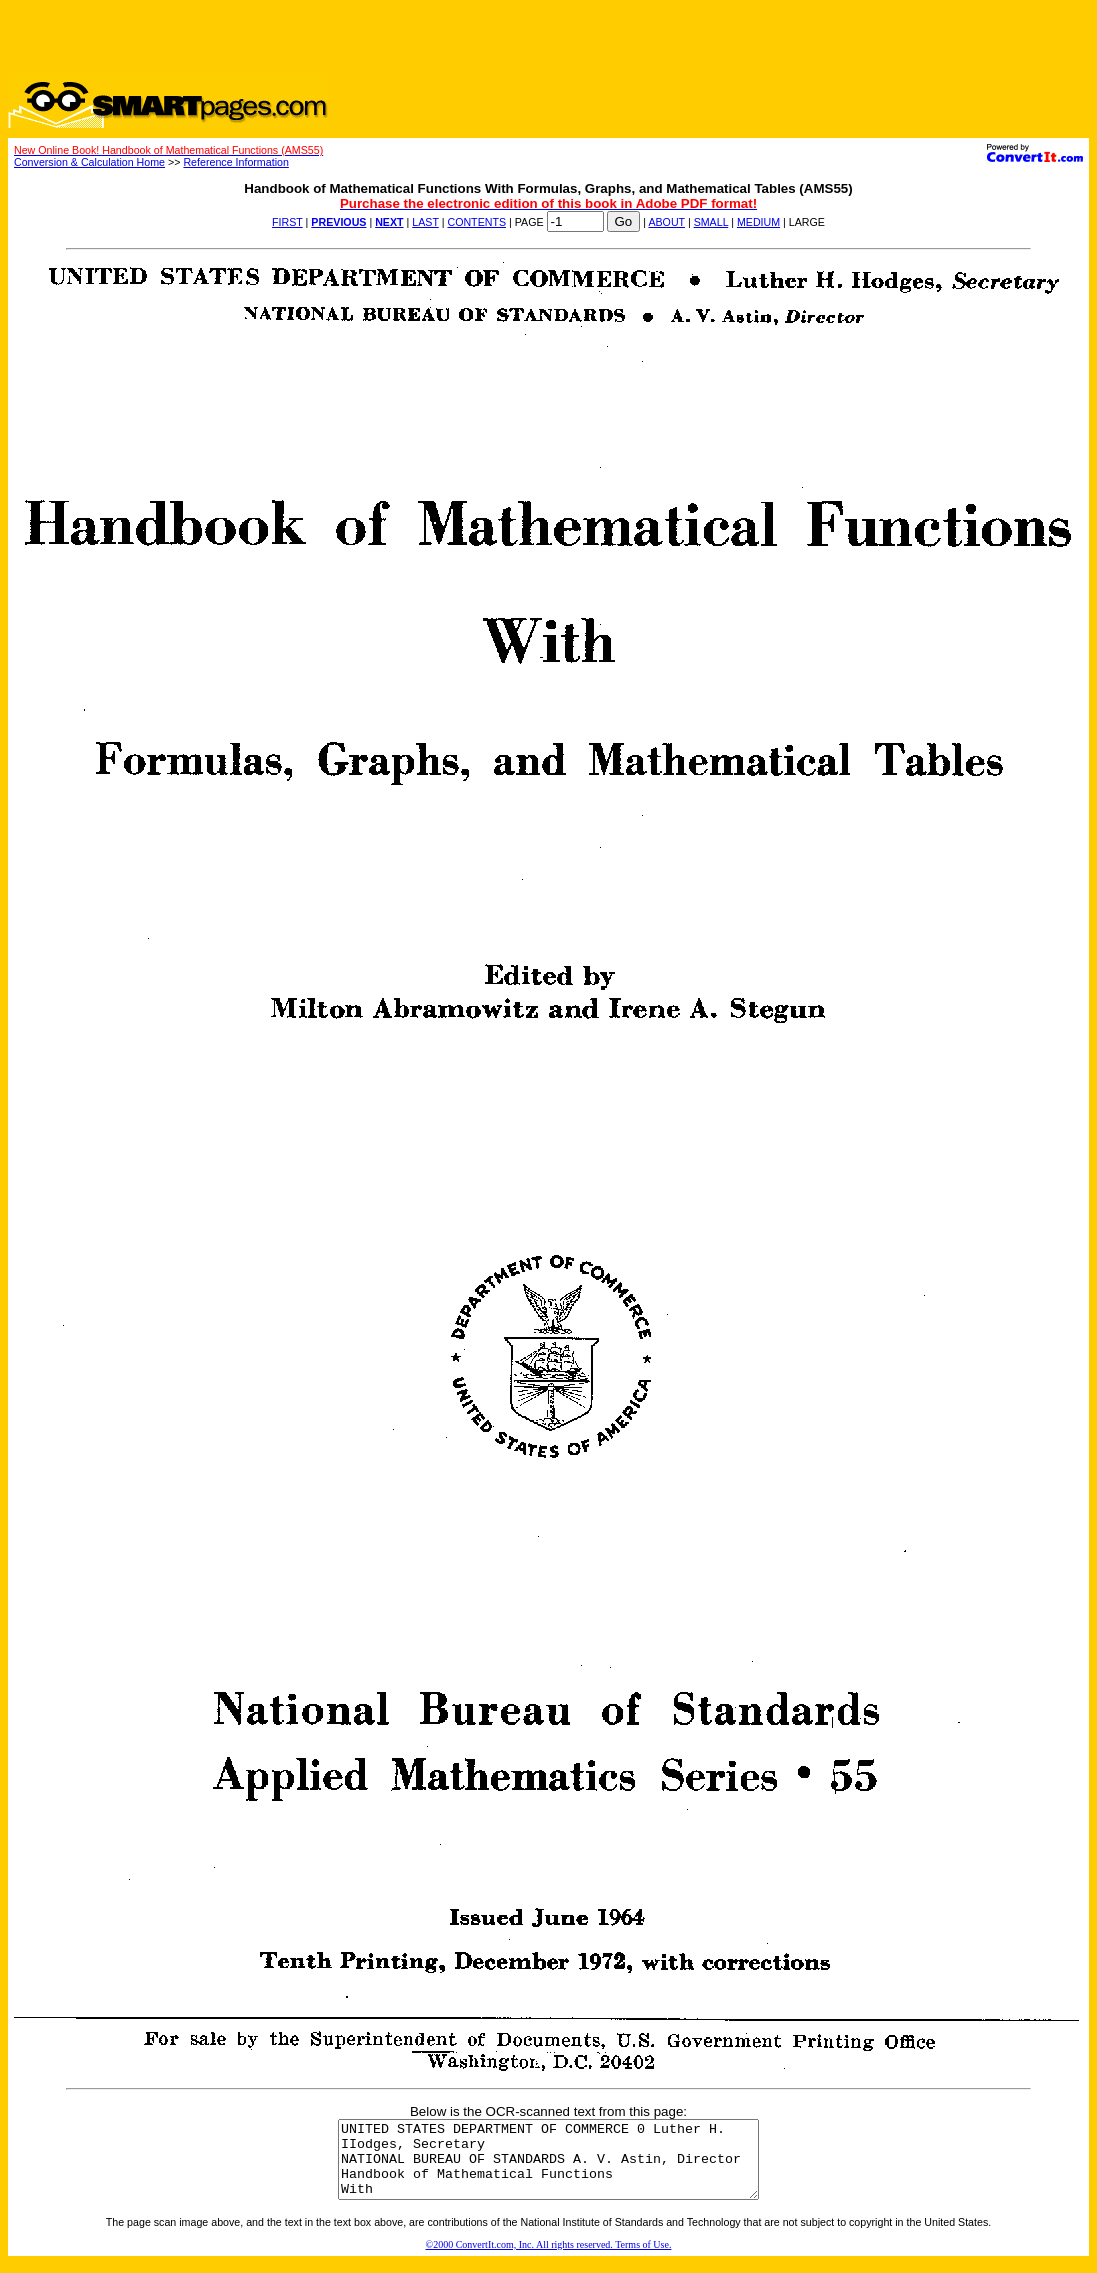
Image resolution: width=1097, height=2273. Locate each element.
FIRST (287, 222)
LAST (425, 222)
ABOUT (666, 222)
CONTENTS (476, 222)
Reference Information (235, 162)
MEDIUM (758, 222)
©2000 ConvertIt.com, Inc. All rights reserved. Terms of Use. (549, 2259)
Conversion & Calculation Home (89, 162)
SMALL (711, 222)
